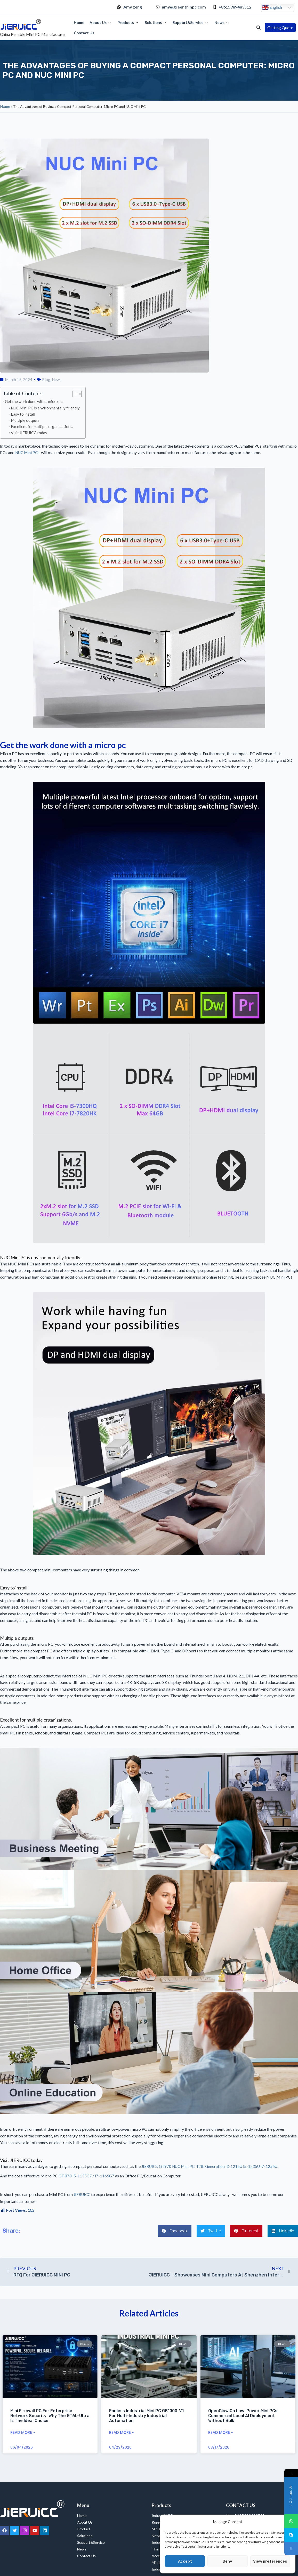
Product (83, 2529)
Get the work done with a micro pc (33, 401)
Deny (227, 2561)
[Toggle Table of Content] (74, 394)
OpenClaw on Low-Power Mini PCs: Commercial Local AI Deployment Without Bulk (243, 2415)
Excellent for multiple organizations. (42, 426)
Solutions (156, 22)
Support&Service (191, 22)
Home (79, 22)
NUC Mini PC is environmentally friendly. (45, 408)
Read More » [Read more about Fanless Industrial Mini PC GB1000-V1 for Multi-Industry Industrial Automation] (121, 2432)
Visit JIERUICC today (29, 432)
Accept (185, 2561)
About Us (101, 22)
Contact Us (84, 32)
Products (128, 22)
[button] (258, 27)
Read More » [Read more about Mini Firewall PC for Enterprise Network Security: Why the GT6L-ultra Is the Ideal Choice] (22, 2432)
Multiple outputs (25, 420)
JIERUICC (82, 2194)
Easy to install (23, 414)
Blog (46, 379)
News (222, 22)
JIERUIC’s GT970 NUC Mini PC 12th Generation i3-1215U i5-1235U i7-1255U (209, 2166)
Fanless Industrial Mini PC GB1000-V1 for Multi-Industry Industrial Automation (146, 2415)
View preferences (270, 2561)
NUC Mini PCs (27, 452)
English (272, 8)
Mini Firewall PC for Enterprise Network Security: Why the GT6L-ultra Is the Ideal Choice (50, 2415)
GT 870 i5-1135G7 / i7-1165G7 (86, 2176)
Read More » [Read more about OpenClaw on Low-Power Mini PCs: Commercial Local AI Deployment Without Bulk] (220, 2432)
